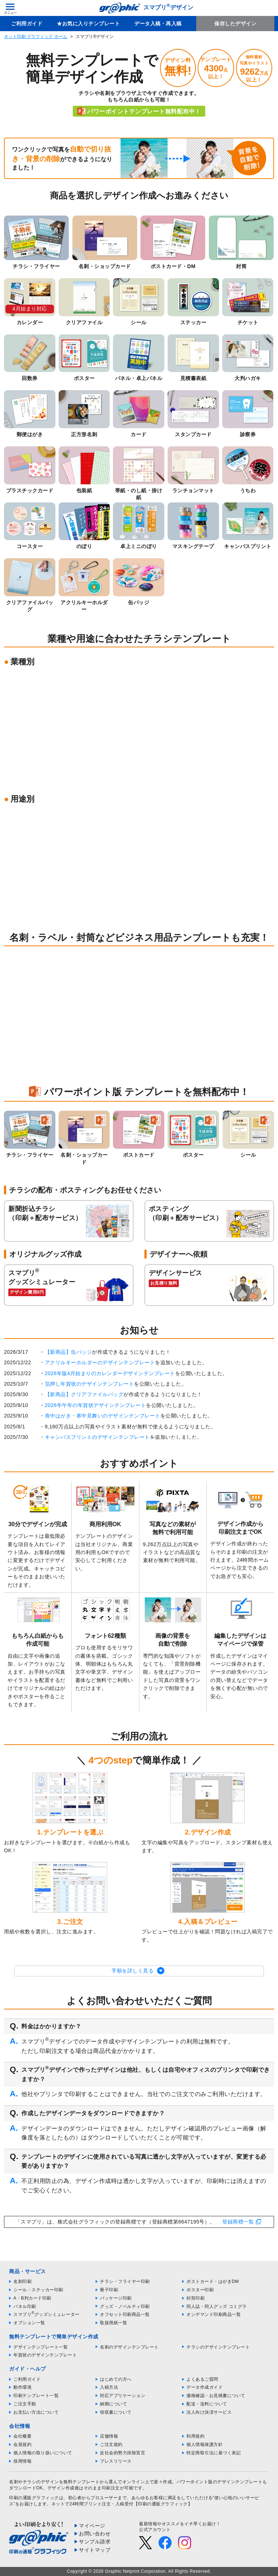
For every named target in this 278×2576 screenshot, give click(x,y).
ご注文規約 (111, 2444)
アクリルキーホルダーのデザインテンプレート (100, 1362)
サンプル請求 (94, 2541)
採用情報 (22, 2461)
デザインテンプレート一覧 (40, 2347)
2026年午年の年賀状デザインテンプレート (95, 1405)
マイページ (92, 2526)
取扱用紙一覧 (113, 2322)
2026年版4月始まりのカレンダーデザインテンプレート (110, 1373)
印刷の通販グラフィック (34, 2497)
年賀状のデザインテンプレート (45, 2355)
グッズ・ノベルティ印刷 (125, 2306)
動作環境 (22, 2387)
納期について (113, 2403)
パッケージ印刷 (116, 2298)
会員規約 (22, 2444)
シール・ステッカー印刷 (38, 2289)
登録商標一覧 (238, 2222)
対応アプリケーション (122, 2395)
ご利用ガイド (26, 23)
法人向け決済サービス (209, 2412)
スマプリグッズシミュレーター (46, 2314)
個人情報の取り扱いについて (42, 2452)
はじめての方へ (116, 2379)
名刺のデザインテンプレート (129, 2347)
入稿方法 (109, 2387)
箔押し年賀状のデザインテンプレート (89, 1384)
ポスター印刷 (200, 2289)
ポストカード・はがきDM (212, 2281)
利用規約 (195, 2436)
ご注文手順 (24, 2403)
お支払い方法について (36, 2412)
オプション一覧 (29, 2322)
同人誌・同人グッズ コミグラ (216, 2306)
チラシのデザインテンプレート (218, 2347)
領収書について (116, 2412)
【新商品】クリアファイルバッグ (84, 1394)
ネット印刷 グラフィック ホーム (35, 36)
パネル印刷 (24, 2306)
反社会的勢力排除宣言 (122, 2452)
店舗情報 (109, 2436)
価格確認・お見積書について (215, 2395)
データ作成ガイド (204, 2387)
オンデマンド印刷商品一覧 (213, 2314)
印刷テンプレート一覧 (36, 2395)
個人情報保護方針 (204, 2444)
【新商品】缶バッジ (68, 1352)
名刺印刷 (22, 2281)
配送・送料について (206, 2403)
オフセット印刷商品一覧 (125, 2314)
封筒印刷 (195, 2298)
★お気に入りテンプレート (88, 23)
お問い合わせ (94, 2534)
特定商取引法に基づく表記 (213, 2452)
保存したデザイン (235, 23)
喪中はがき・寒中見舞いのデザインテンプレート (102, 1416)
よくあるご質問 (202, 2379)
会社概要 (22, 2436)
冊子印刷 (109, 2289)
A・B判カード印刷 (32, 2298)
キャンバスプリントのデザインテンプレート (97, 1437)
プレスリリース (116, 2461)
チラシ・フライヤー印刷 (125, 2281)
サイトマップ (94, 2550)
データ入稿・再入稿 (158, 23)
